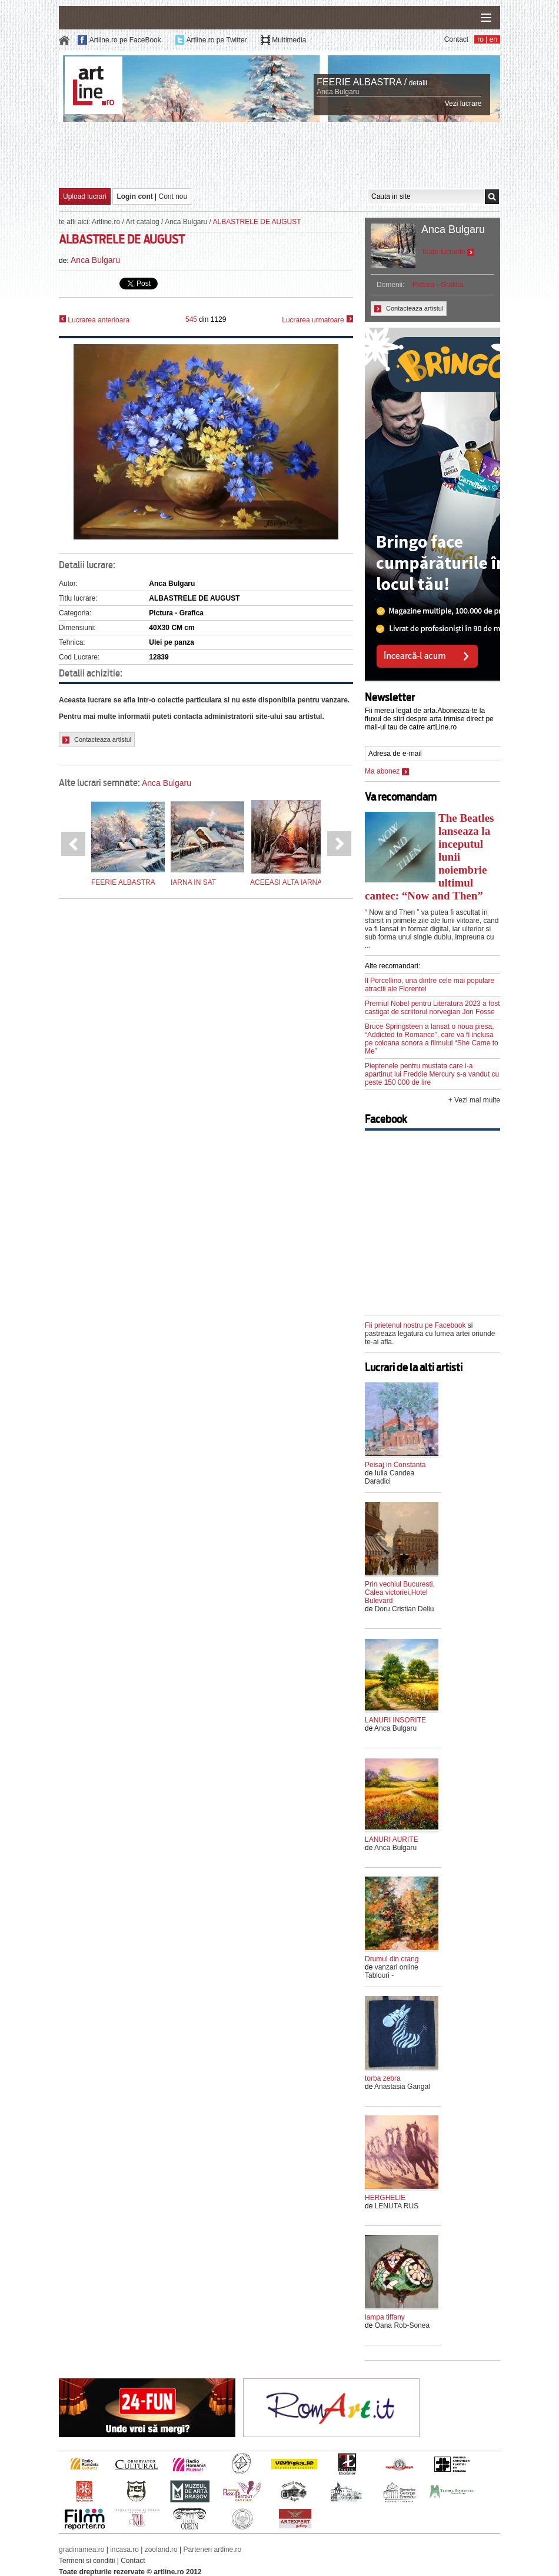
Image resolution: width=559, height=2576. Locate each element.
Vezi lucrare (463, 103)
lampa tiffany (385, 2317)
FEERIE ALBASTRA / (362, 82)
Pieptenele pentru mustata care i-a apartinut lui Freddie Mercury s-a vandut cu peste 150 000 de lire (432, 1074)
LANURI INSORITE (395, 1720)
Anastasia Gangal (402, 2086)
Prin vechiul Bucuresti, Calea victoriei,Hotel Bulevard (400, 1592)
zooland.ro (161, 2549)
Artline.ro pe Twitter (216, 40)
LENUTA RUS (396, 2206)
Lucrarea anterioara (94, 319)
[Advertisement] (279, 154)
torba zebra (383, 2078)
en (493, 39)
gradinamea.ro (81, 2549)
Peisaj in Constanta (395, 1465)
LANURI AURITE (391, 1839)
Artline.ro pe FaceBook (125, 40)
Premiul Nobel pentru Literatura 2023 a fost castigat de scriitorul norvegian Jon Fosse (432, 1007)
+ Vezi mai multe (474, 1100)
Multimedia (289, 40)
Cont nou (173, 196)
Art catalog (142, 222)
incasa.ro (124, 2549)
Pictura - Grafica (438, 285)
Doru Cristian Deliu (404, 1609)
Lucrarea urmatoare (317, 319)
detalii (418, 83)
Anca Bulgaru (338, 92)
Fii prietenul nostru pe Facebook (415, 1325)
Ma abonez (387, 771)
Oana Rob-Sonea (402, 2325)
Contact (456, 39)
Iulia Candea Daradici (389, 1477)
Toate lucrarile (447, 252)
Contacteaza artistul (96, 740)
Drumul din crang (391, 1959)
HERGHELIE (385, 2198)
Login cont (134, 196)
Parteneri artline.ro (213, 2549)
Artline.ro (106, 222)
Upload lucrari (85, 196)
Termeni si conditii (87, 2561)
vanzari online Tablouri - (391, 1971)
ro (480, 39)
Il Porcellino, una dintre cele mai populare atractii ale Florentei (429, 985)
